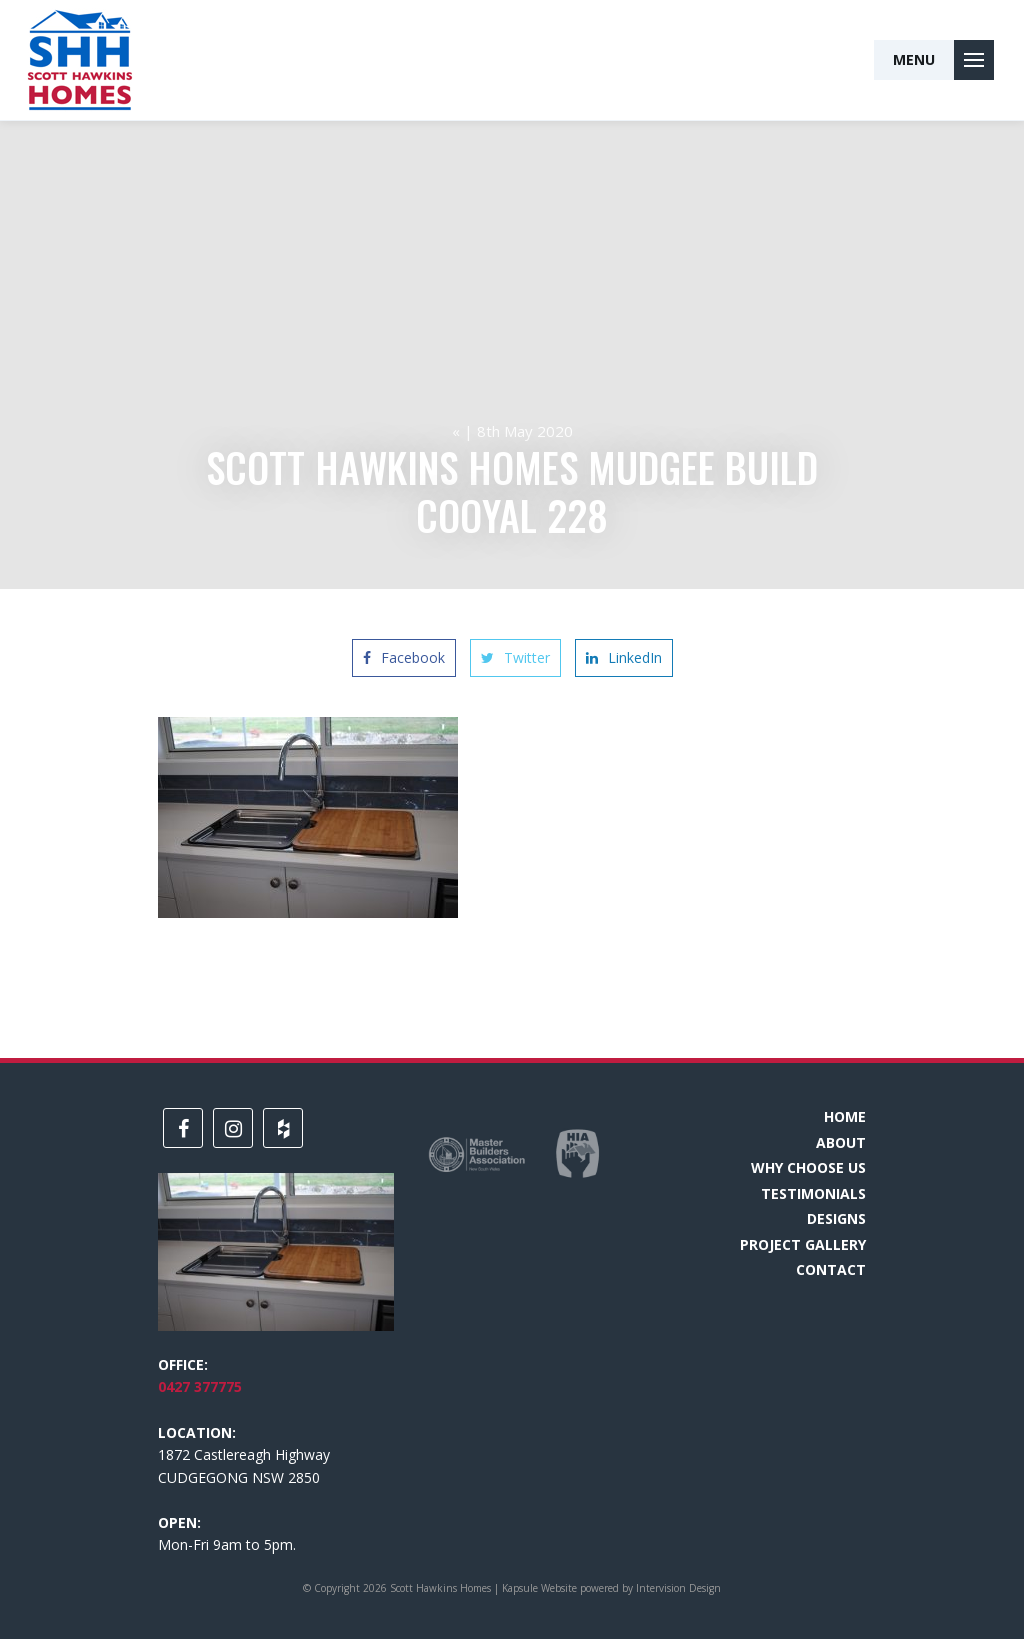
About (841, 1142)
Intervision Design (678, 1588)
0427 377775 (200, 1386)
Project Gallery (803, 1244)
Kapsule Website (539, 1588)
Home (845, 1116)
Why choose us (808, 1167)
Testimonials (813, 1193)
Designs (836, 1218)
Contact (831, 1269)
